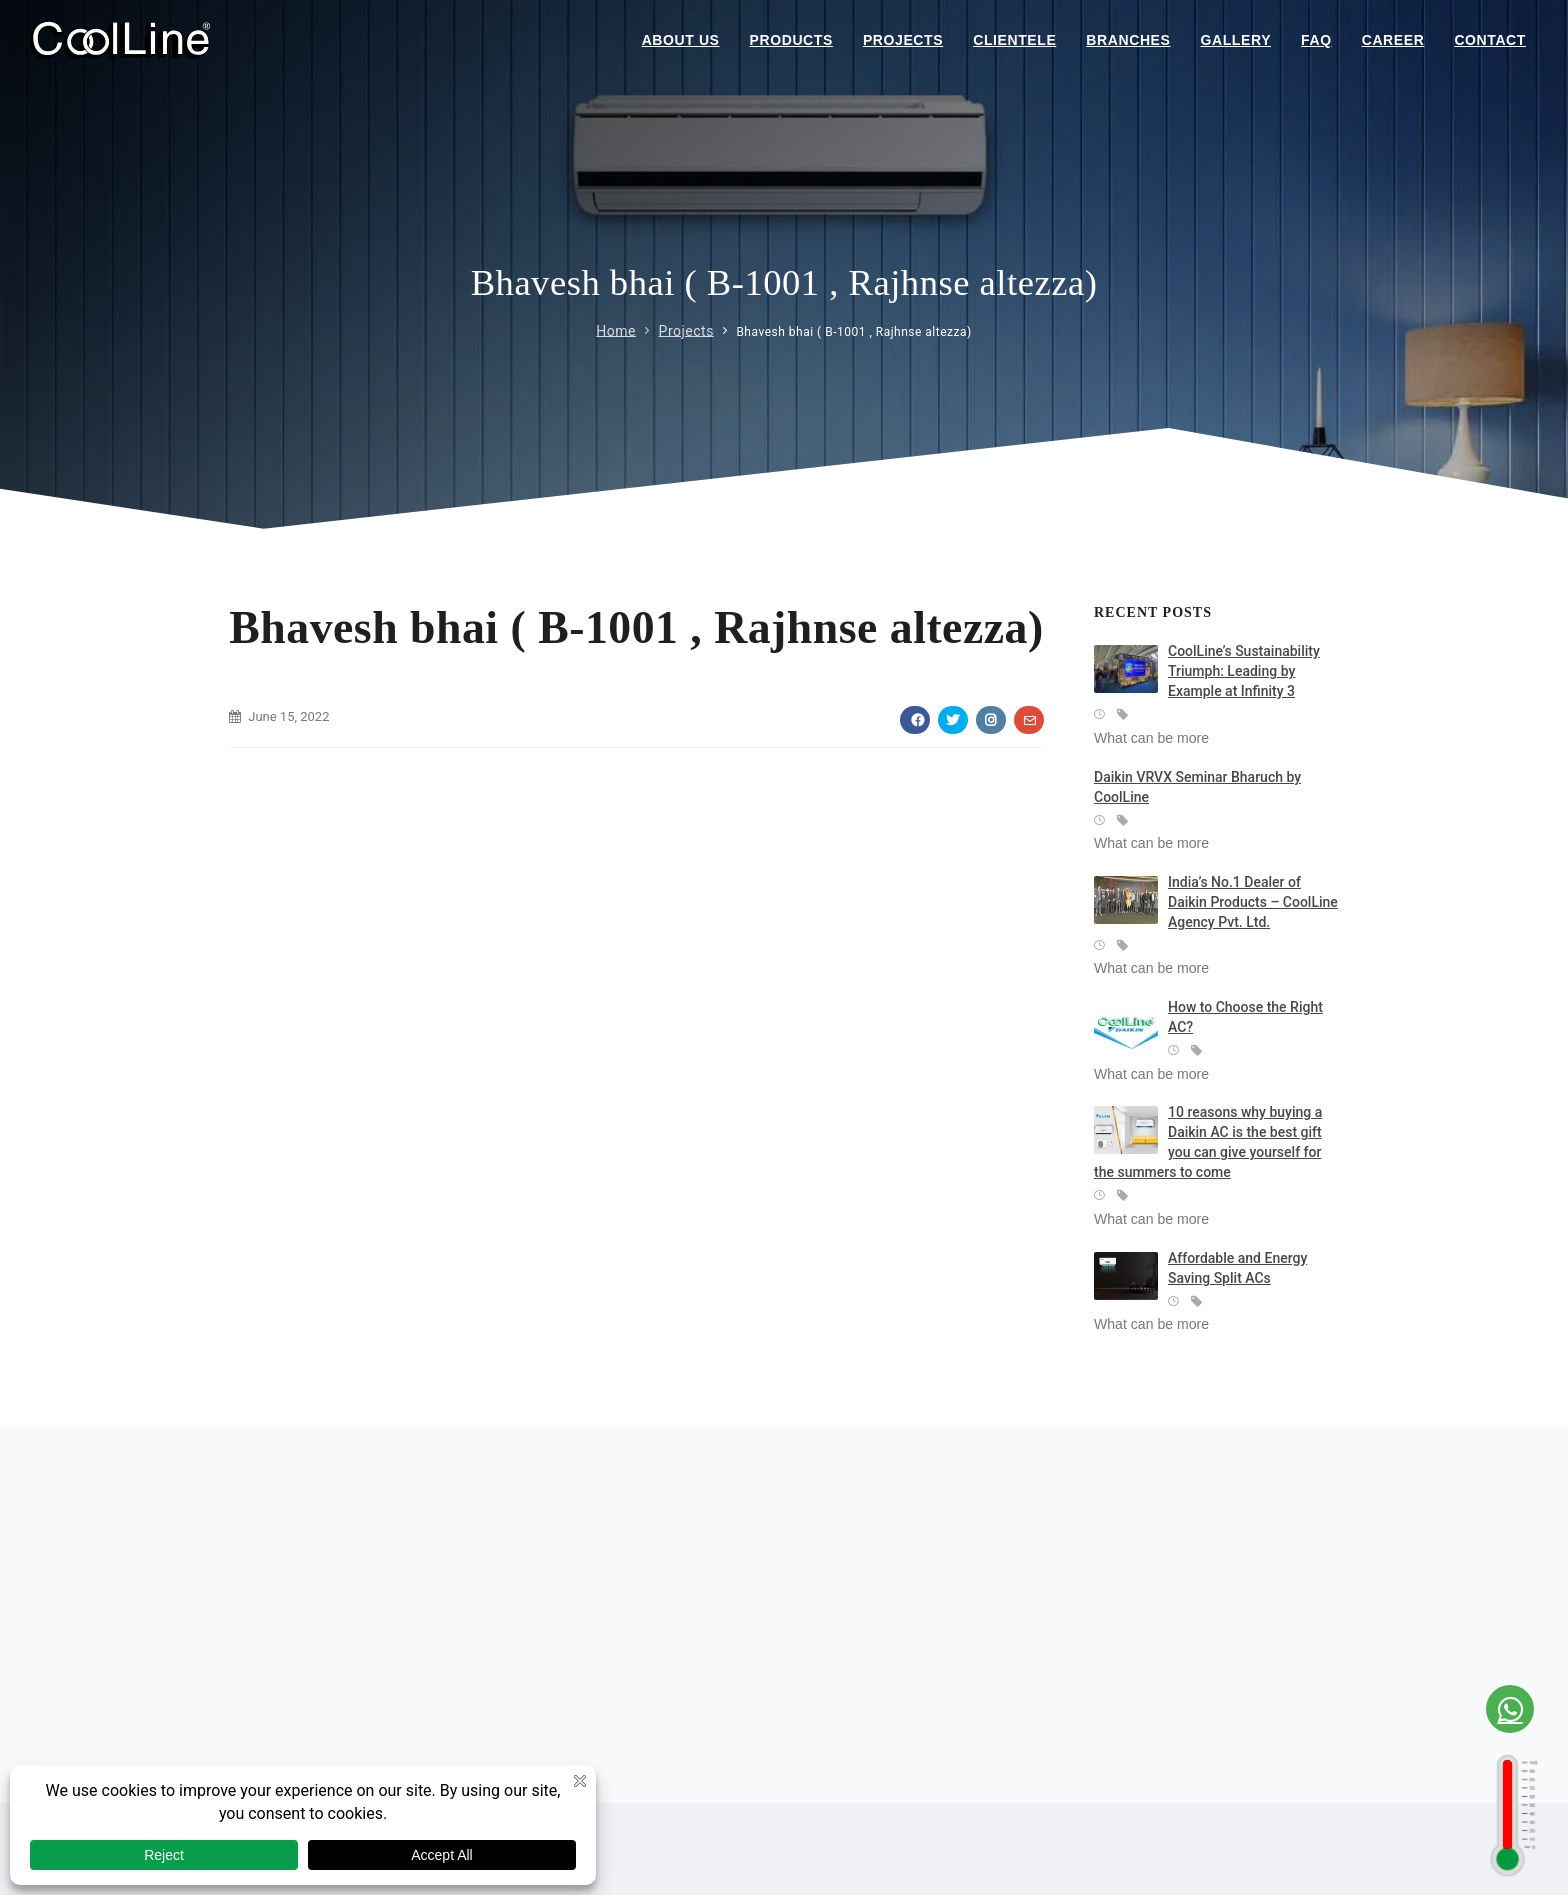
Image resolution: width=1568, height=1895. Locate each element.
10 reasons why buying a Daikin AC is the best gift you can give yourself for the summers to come (1208, 1142)
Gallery (1236, 40)
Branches (1128, 40)
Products (791, 40)
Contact (1490, 40)
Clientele (1014, 40)
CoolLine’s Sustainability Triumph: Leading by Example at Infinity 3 (1244, 671)
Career (1393, 40)
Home (616, 330)
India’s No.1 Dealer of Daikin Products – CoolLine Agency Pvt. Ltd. (1253, 902)
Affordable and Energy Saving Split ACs (1237, 1268)
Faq (1316, 40)
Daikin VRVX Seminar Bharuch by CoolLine (1197, 787)
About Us (681, 40)
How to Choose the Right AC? (1245, 1017)
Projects (903, 40)
